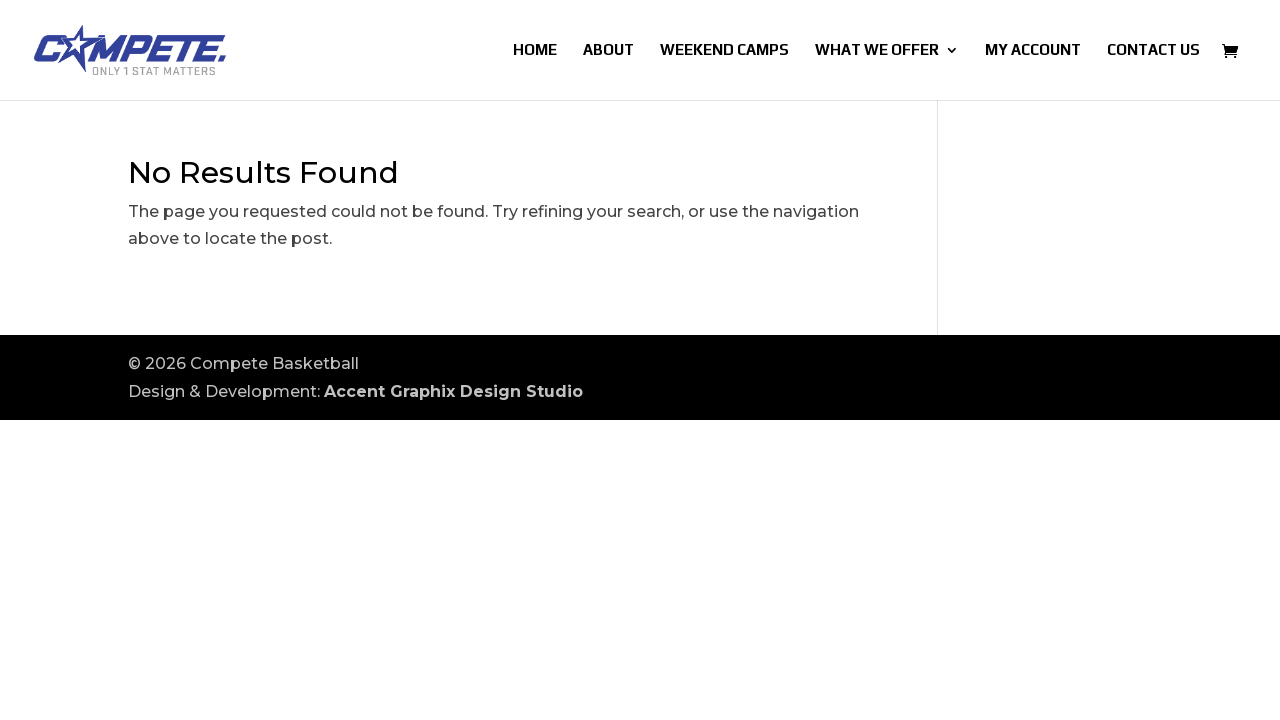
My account (1033, 50)
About (608, 50)
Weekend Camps (724, 50)
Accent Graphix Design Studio (453, 391)
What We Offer (877, 50)
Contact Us (1153, 50)
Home (535, 50)
